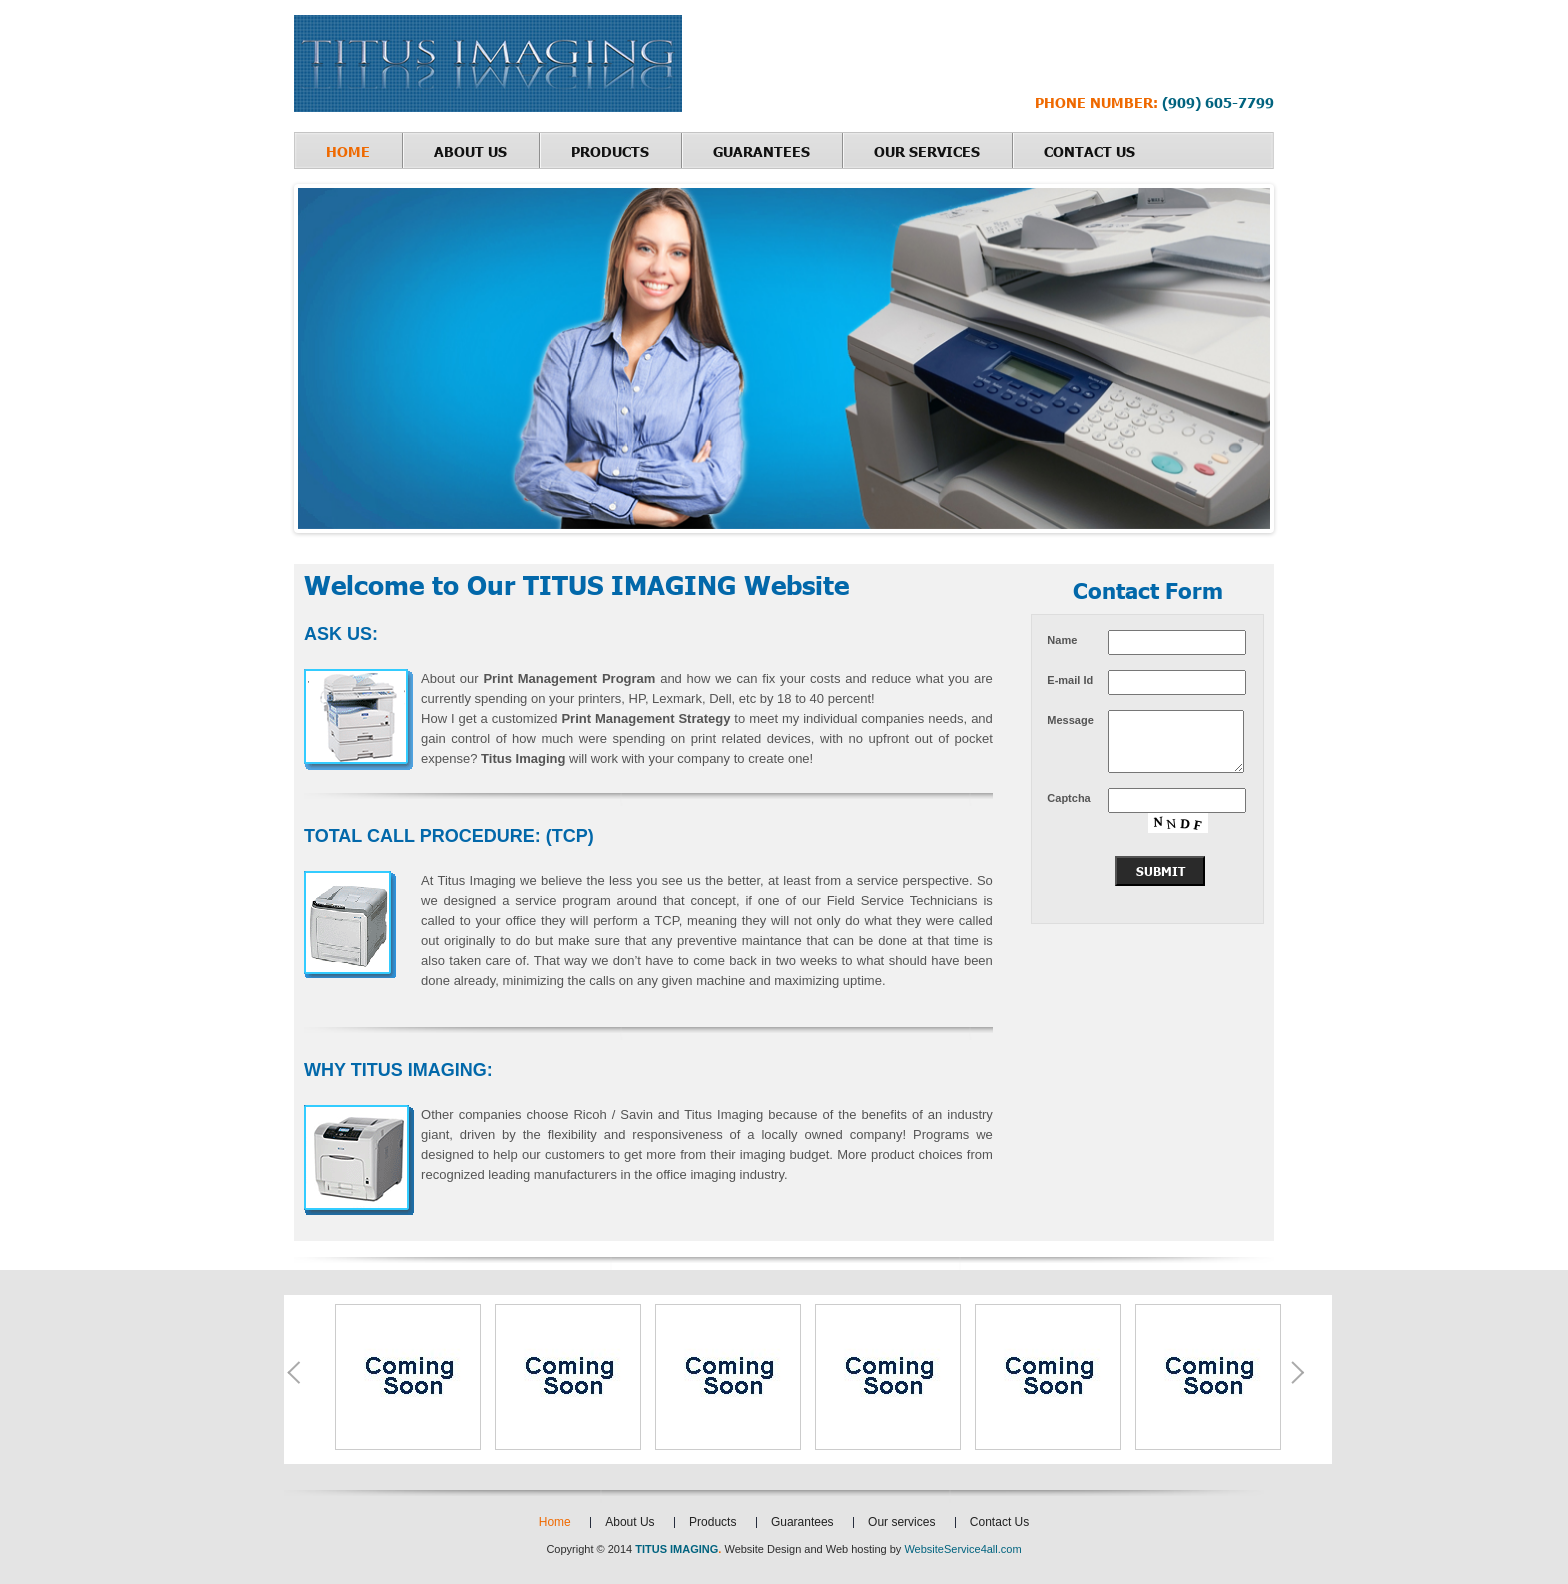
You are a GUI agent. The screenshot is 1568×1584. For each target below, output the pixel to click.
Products (610, 151)
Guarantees (761, 151)
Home (348, 151)
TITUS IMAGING (676, 1549)
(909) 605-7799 (1216, 102)
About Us (470, 151)
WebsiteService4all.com (962, 1549)
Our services (927, 151)
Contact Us (1089, 151)
